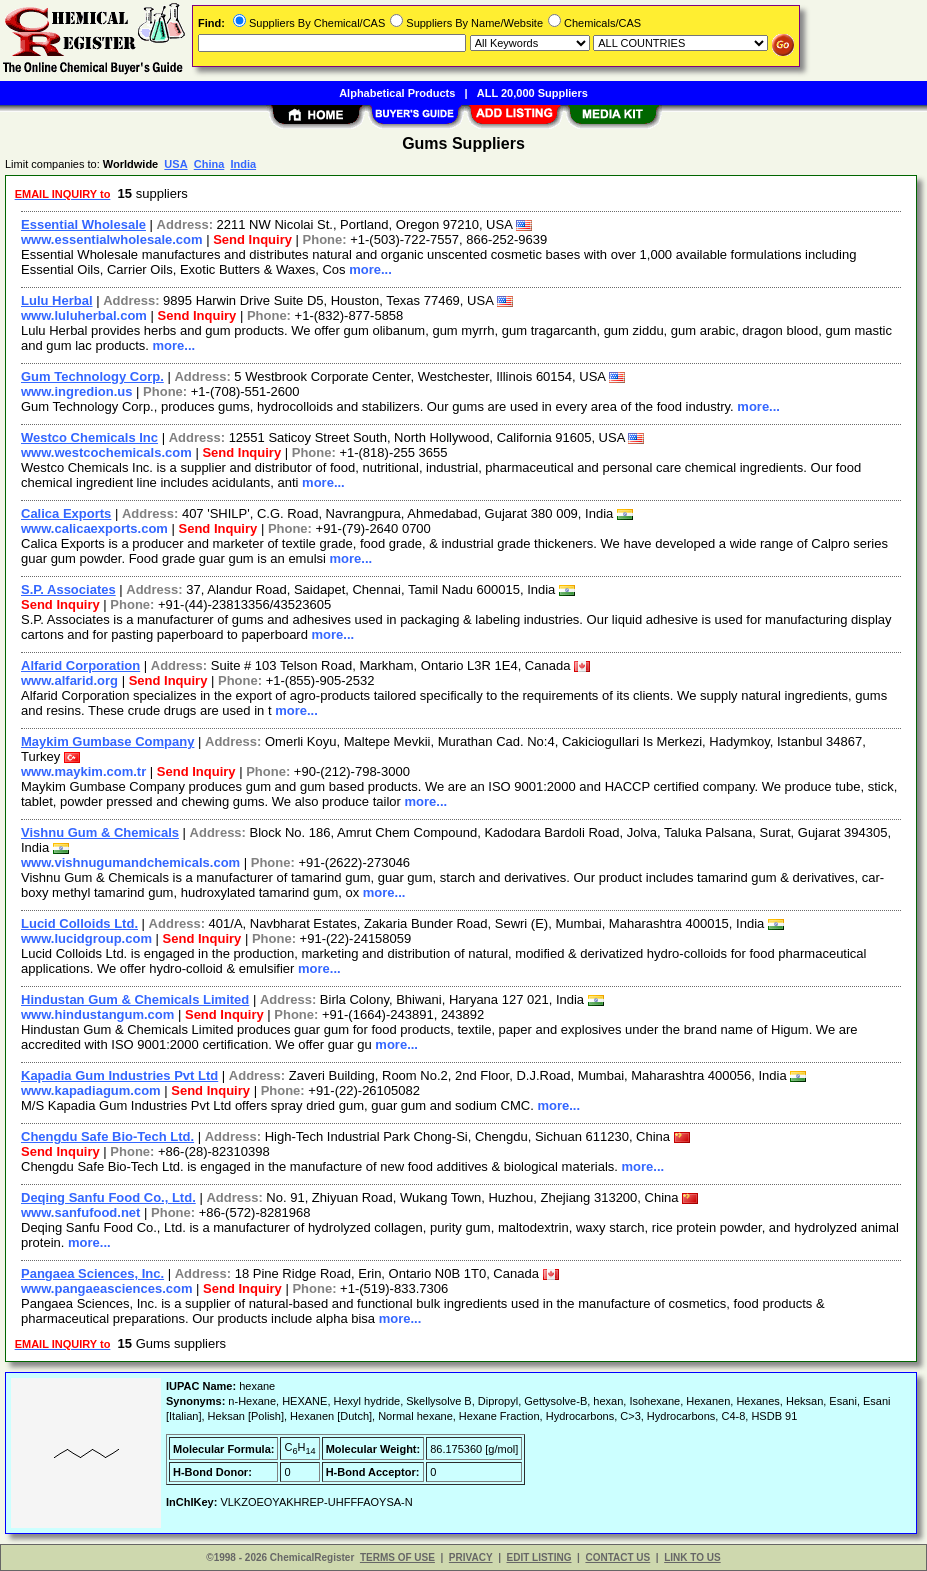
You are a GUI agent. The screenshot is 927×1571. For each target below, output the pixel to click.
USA (175, 164)
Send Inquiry (252, 239)
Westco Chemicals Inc (89, 437)
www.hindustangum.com (97, 1014)
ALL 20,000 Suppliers (532, 93)
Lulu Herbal (57, 300)
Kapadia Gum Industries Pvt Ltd (119, 1075)
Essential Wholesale (83, 224)
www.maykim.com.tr (83, 771)
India (243, 164)
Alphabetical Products (397, 93)
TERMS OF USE (397, 1557)
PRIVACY (471, 1557)
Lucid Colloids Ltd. (79, 923)
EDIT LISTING (539, 1557)
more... (370, 269)
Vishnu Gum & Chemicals (100, 832)
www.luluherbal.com (84, 315)
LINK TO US (692, 1557)
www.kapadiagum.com (91, 1090)
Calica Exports (66, 513)
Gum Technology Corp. (92, 376)
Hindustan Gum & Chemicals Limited (135, 999)
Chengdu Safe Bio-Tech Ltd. (107, 1136)
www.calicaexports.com (94, 528)
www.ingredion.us (76, 391)
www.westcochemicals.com (106, 452)
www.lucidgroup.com (86, 938)
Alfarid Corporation (80, 665)
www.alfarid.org (69, 680)
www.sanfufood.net (80, 1212)
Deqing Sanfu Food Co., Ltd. (108, 1197)
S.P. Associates (68, 589)
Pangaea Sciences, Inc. (92, 1273)
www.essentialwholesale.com (112, 239)
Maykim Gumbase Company (107, 741)
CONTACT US (617, 1557)
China (209, 164)
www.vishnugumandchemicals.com (130, 862)
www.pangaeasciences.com (106, 1288)
